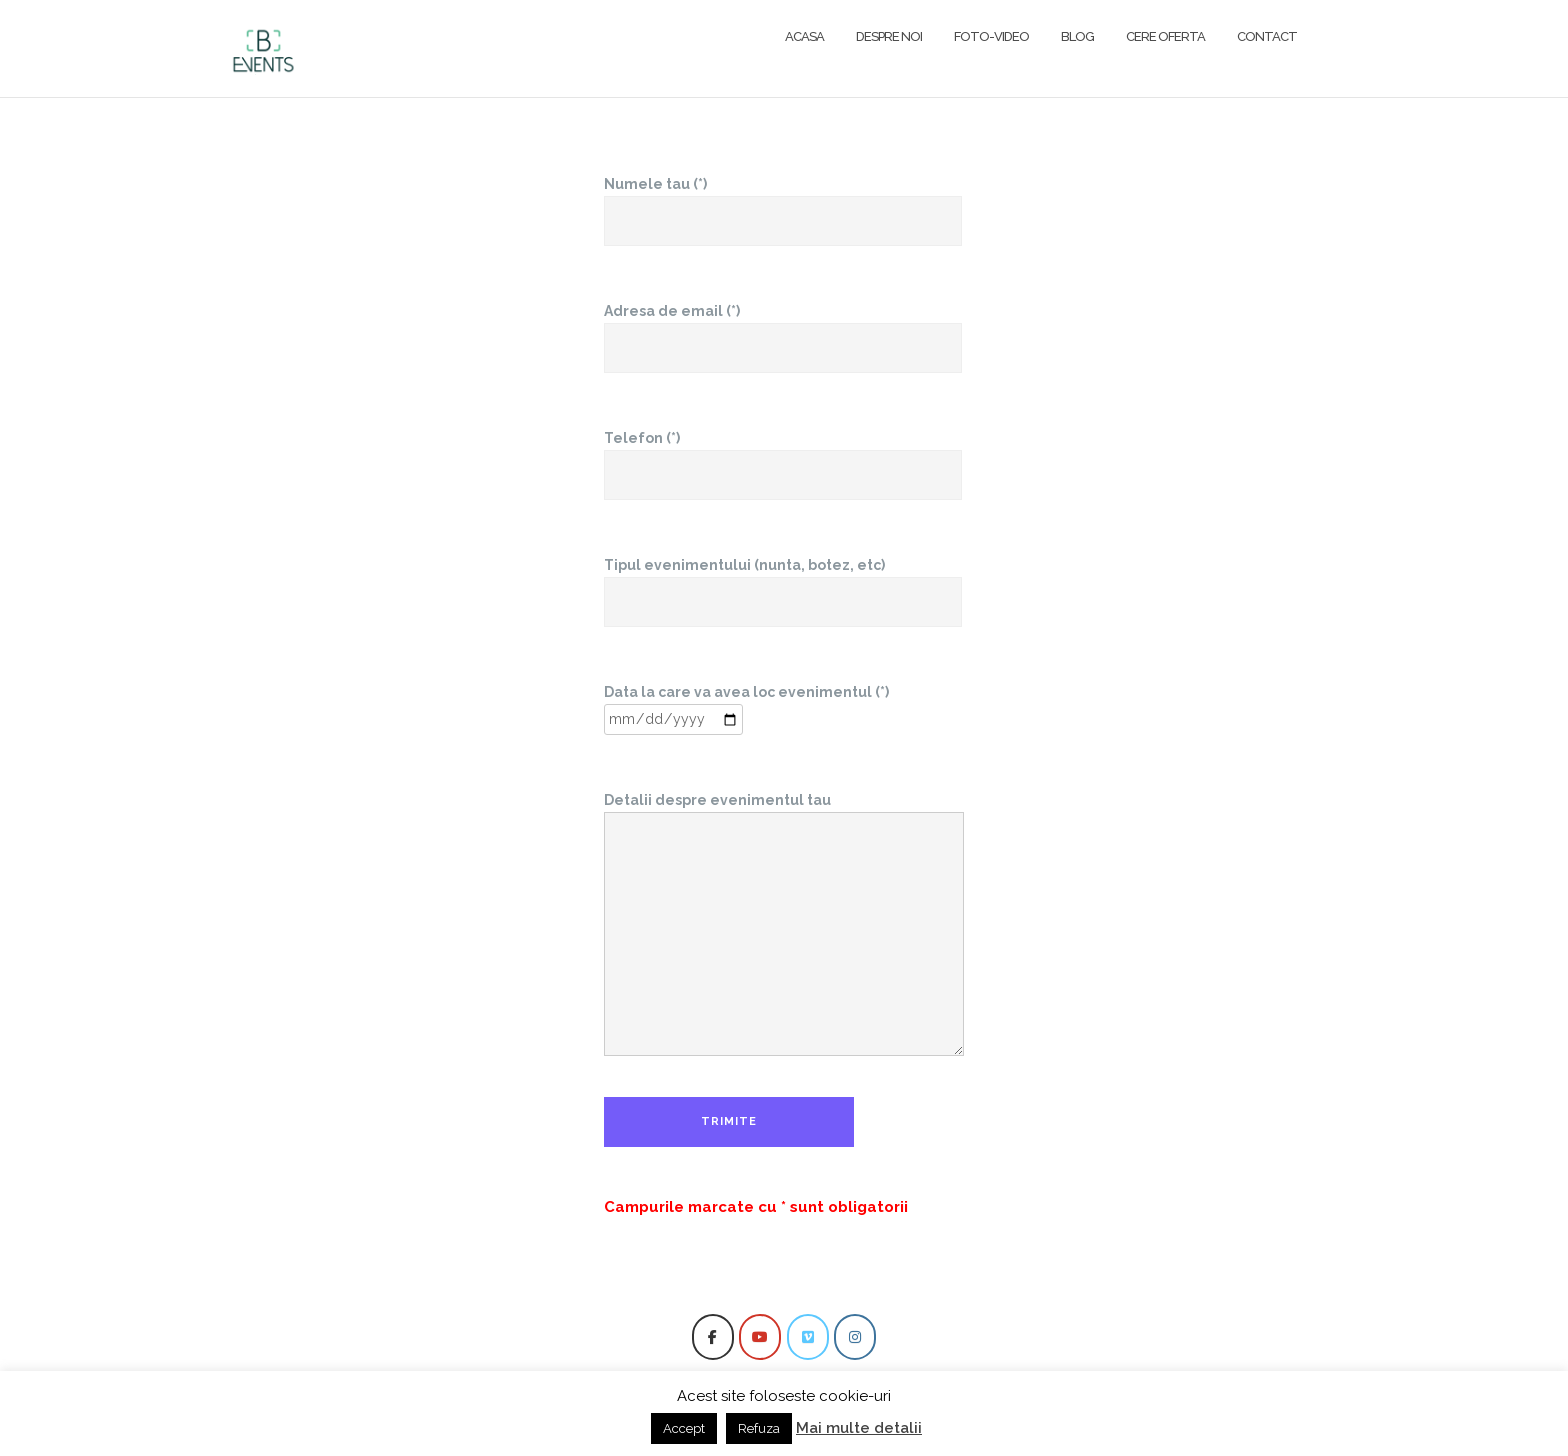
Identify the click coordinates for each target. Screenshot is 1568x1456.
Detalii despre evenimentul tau (784, 925)
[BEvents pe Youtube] (760, 1337)
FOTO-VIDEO (991, 36)
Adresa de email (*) (783, 329)
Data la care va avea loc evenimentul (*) (746, 705)
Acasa (804, 36)
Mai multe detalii (859, 1428)
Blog (1077, 36)
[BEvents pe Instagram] (855, 1337)
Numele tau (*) (783, 202)
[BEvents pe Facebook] (713, 1337)
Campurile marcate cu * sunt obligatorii (756, 1207)
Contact (1267, 36)
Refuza (759, 1428)
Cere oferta (1165, 36)
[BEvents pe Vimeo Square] (808, 1337)
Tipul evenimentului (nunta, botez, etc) (783, 583)
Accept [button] (684, 1428)
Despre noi (889, 36)
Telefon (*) (783, 456)
